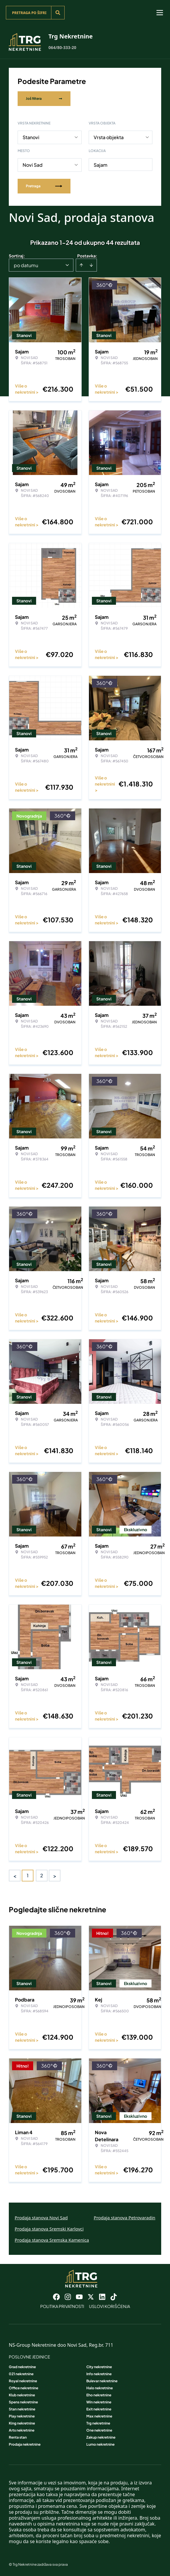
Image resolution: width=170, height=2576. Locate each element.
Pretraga (44, 186)
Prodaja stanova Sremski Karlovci (49, 2229)
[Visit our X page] (90, 2296)
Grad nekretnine (22, 2367)
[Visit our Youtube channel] (79, 2296)
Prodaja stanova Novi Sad (41, 2217)
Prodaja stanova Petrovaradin (124, 2217)
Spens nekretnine (23, 2402)
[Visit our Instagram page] (67, 2296)
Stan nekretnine (22, 2409)
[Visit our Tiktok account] (113, 2296)
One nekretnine (99, 2430)
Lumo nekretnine (100, 2444)
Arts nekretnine (21, 2430)
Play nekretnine (22, 2416)
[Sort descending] (91, 265)
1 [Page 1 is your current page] (27, 1875)
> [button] (54, 1875)
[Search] (58, 12)
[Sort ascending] (81, 265)
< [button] (14, 1875)
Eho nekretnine (98, 2395)
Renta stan (18, 2437)
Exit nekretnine (98, 2409)
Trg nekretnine (98, 2423)
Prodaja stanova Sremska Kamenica (52, 2240)
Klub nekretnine (22, 2395)
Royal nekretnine (23, 2381)
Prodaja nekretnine (25, 2444)
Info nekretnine (99, 2374)
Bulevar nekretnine (101, 2381)
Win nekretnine (98, 2402)
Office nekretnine (23, 2388)
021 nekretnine (21, 2374)
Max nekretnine (99, 2416)
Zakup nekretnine (100, 2437)
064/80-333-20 (62, 47)
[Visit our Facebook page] (56, 2296)
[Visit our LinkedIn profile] (102, 2296)
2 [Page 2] (41, 1875)
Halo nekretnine (99, 2388)
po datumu (26, 265)
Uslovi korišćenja (109, 2306)
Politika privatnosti (62, 2306)
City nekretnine (99, 2367)
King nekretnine (22, 2423)
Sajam (100, 165)
